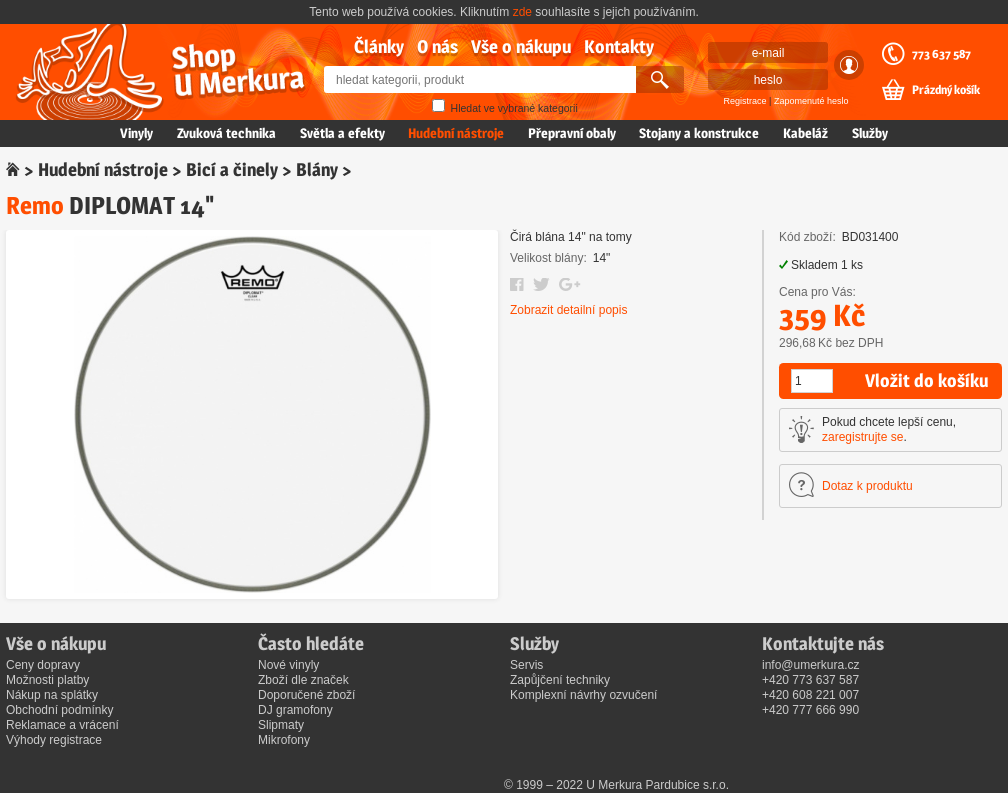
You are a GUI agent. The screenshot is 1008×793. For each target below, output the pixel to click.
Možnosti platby (47, 680)
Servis (526, 665)
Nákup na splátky (52, 695)
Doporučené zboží (306, 695)
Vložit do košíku (926, 380)
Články (379, 46)
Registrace (745, 101)
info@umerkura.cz (811, 665)
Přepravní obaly (572, 133)
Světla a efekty (342, 133)
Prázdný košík (946, 90)
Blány (317, 169)
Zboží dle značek (303, 680)
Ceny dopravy (43, 665)
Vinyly (136, 133)
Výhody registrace (54, 740)
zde (522, 12)
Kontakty (619, 46)
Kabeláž (805, 133)
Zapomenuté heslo (811, 101)
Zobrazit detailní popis (568, 310)
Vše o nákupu (521, 46)
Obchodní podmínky (59, 710)
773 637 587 (941, 54)
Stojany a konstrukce (699, 133)
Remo (35, 205)
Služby (870, 133)
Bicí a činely (232, 169)
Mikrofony (284, 740)
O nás (437, 46)
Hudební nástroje (456, 133)
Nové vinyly (288, 665)
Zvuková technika (226, 133)
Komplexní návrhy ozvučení (583, 695)
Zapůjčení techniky (560, 680)
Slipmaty (281, 725)
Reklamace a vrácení (62, 725)
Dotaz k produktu (867, 486)
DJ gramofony (295, 710)
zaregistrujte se (862, 437)
